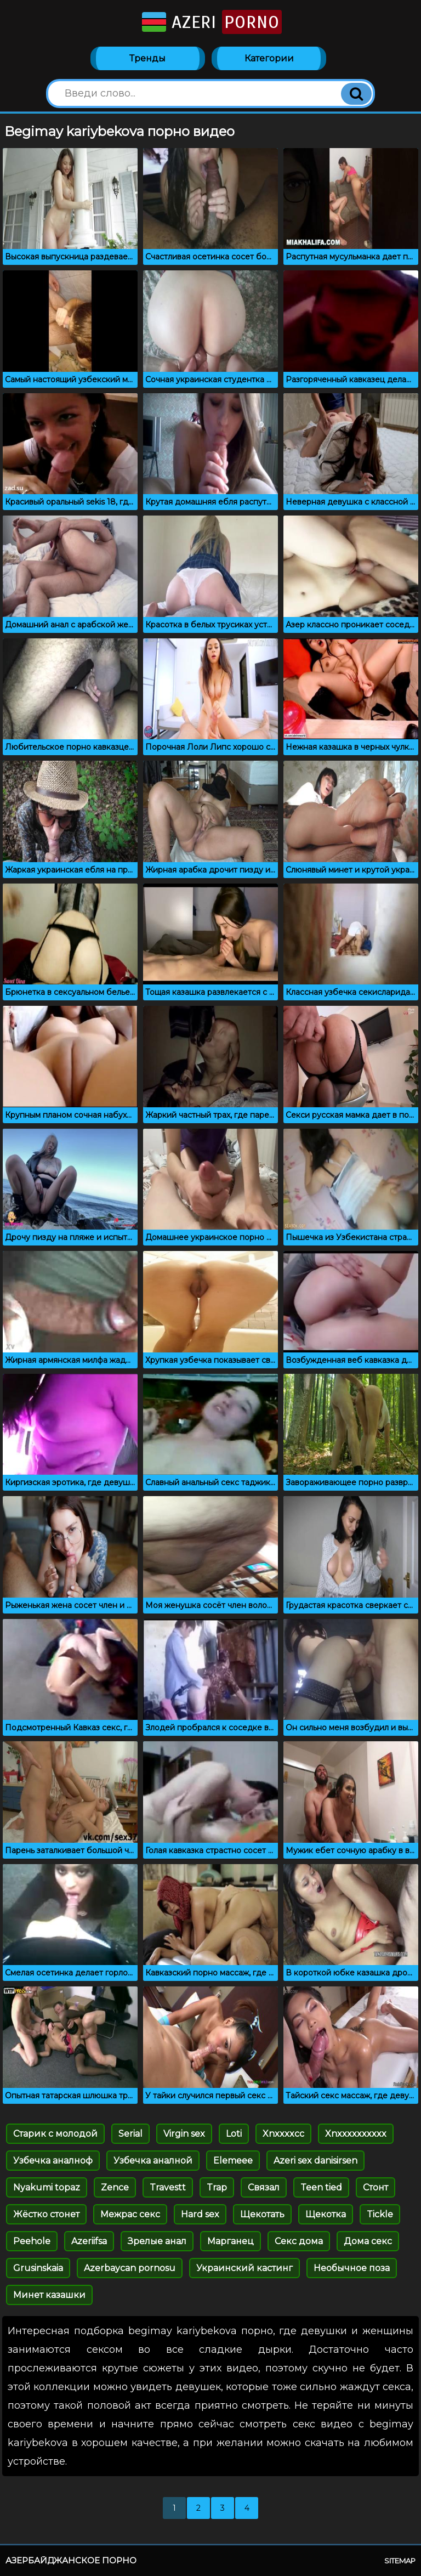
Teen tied (321, 2187)
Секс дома (299, 2241)
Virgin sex (184, 2133)
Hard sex (200, 2214)
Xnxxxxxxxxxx (355, 2133)
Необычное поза (352, 2268)
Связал (264, 2187)
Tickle (380, 2214)
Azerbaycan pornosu (129, 2268)
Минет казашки (49, 2295)
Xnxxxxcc (283, 2133)
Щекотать (262, 2214)
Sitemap (400, 2560)
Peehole (31, 2241)
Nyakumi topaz (46, 2187)
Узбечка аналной (152, 2160)
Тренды (147, 58)
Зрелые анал (157, 2241)
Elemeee (233, 2160)
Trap (217, 2187)
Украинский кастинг (244, 2268)
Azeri (211, 22)
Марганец (230, 2241)
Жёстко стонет (46, 2214)
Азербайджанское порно (70, 2560)
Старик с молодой (55, 2133)
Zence (115, 2187)
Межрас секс (130, 2214)
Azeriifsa (89, 2241)
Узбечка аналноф (53, 2160)
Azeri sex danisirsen (315, 2160)
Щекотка (325, 2214)
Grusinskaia (38, 2268)
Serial (130, 2133)
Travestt (168, 2187)
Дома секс (368, 2241)
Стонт (375, 2187)
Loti (234, 2133)
